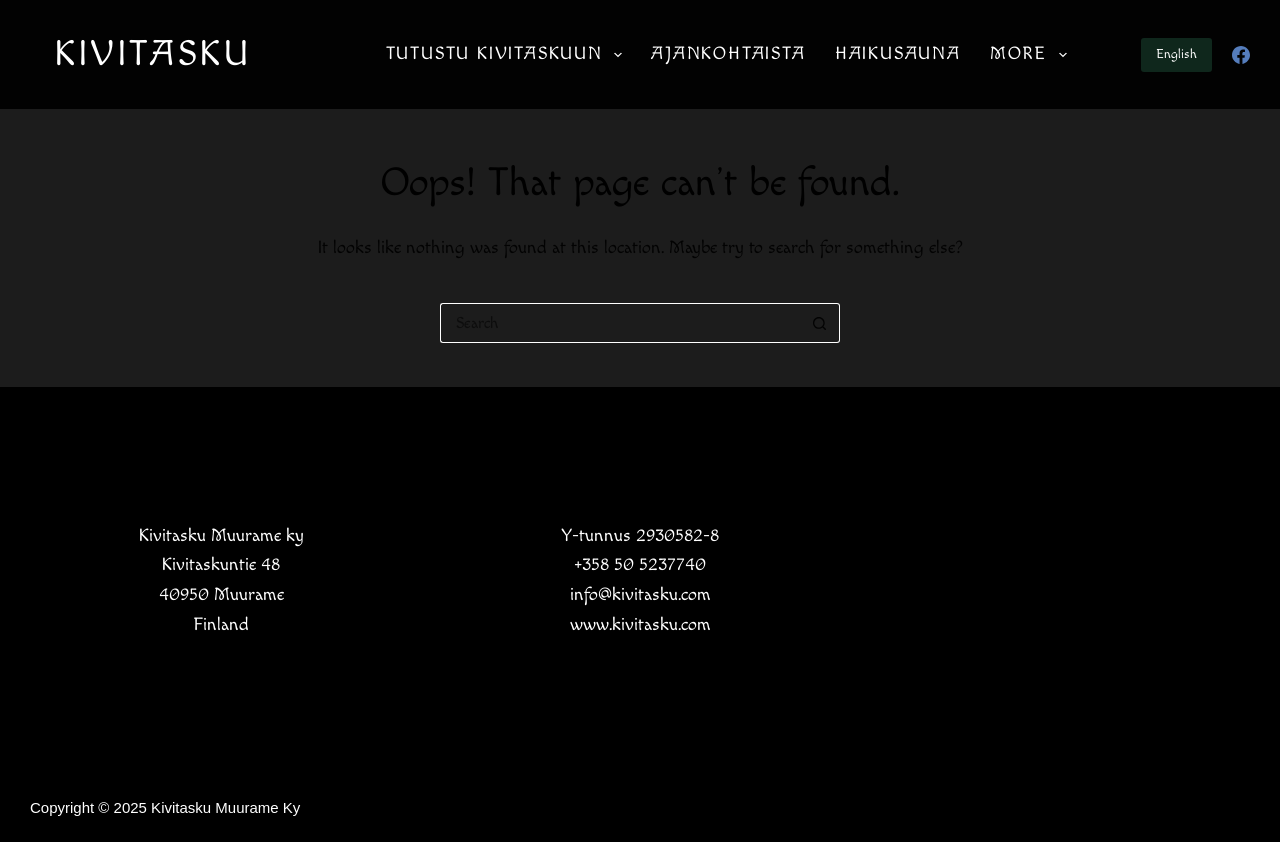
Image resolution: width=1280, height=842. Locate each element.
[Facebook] (1241, 55)
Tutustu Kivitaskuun (508, 55)
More (1032, 55)
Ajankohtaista (728, 53)
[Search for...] (620, 323)
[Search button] (820, 323)
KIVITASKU (153, 54)
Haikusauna (898, 53)
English (1176, 54)
